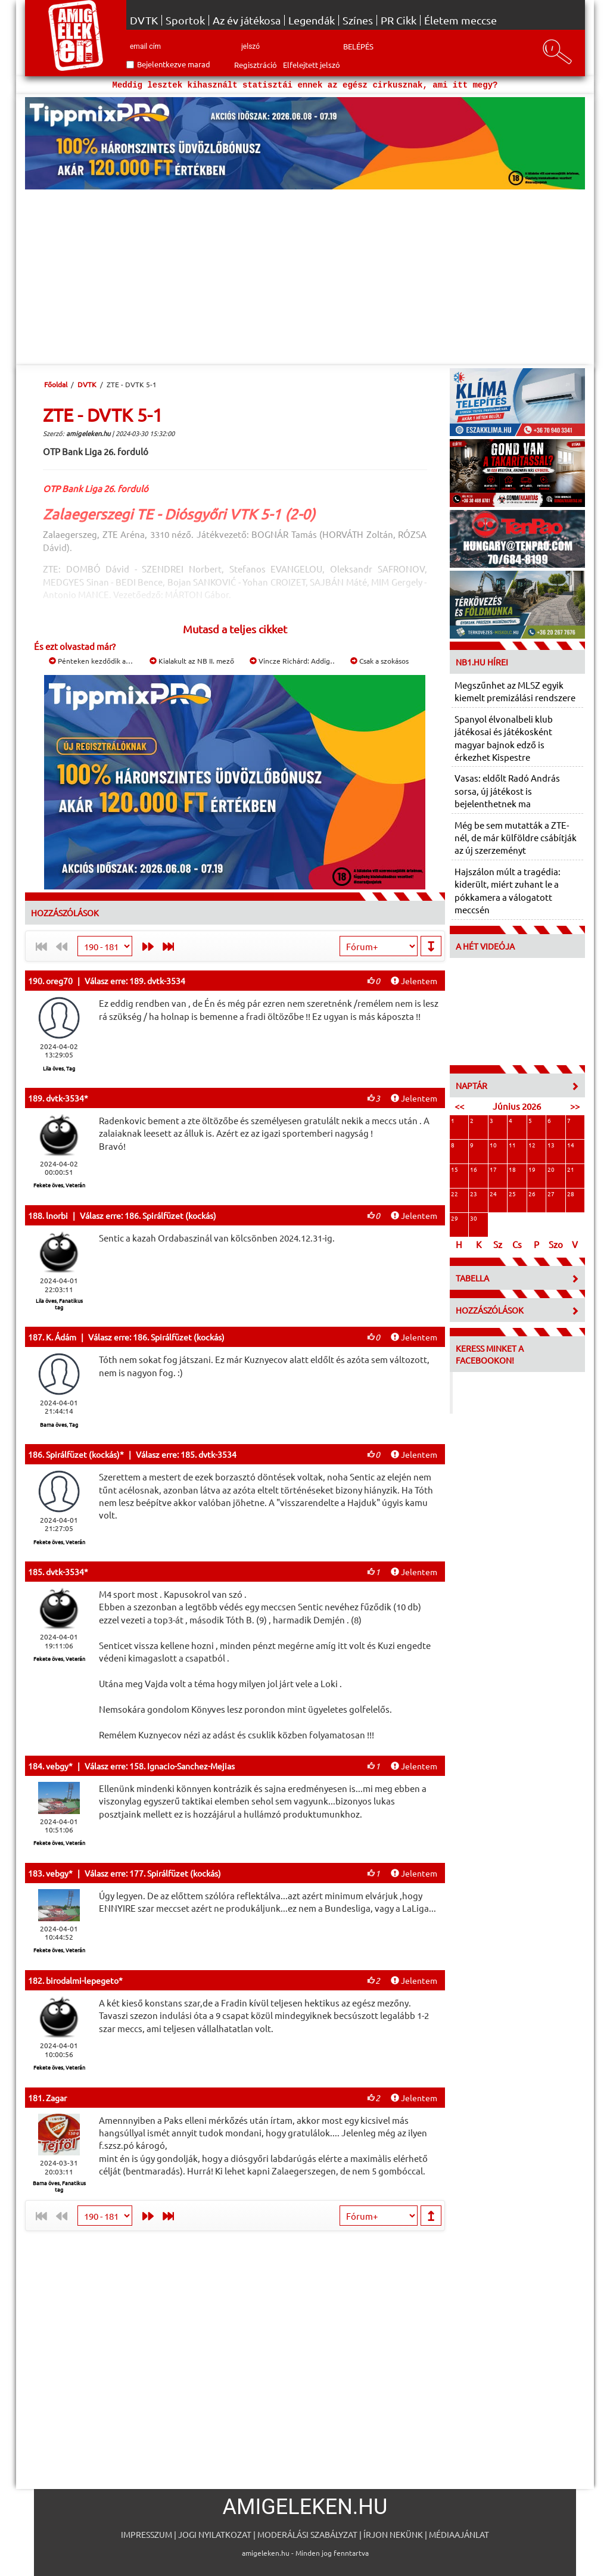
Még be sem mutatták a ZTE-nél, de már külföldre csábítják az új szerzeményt (516, 837)
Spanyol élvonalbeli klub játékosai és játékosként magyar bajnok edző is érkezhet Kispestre (504, 738)
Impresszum (146, 2534)
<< (459, 1106)
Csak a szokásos (379, 660)
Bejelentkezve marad (173, 64)
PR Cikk (398, 20)
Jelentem (414, 980)
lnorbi (57, 1215)
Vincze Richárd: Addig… (293, 660)
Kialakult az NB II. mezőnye (198, 660)
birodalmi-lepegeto (82, 1980)
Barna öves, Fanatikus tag (59, 2186)
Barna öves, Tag (59, 1424)
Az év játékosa (247, 20)
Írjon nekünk (393, 2534)
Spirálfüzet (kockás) (83, 1454)
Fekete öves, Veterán (59, 1185)
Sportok (185, 20)
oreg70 (59, 980)
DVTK (144, 20)
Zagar (56, 2097)
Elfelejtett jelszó (311, 65)
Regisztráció (255, 65)
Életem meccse (460, 20)
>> (575, 1106)
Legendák (311, 20)
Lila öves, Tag (59, 1068)
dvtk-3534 (65, 1098)
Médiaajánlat (459, 2534)
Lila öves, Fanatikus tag (59, 1303)
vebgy (57, 1765)
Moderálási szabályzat (307, 2534)
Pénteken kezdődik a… (91, 660)
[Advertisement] (305, 278)
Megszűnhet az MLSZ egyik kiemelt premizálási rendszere (515, 691)
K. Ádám (61, 1336)
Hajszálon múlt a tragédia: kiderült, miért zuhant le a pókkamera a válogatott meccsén (508, 890)
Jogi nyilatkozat (214, 2534)
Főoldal (55, 384)
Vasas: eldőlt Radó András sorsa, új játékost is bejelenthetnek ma (507, 790)
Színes (358, 20)
